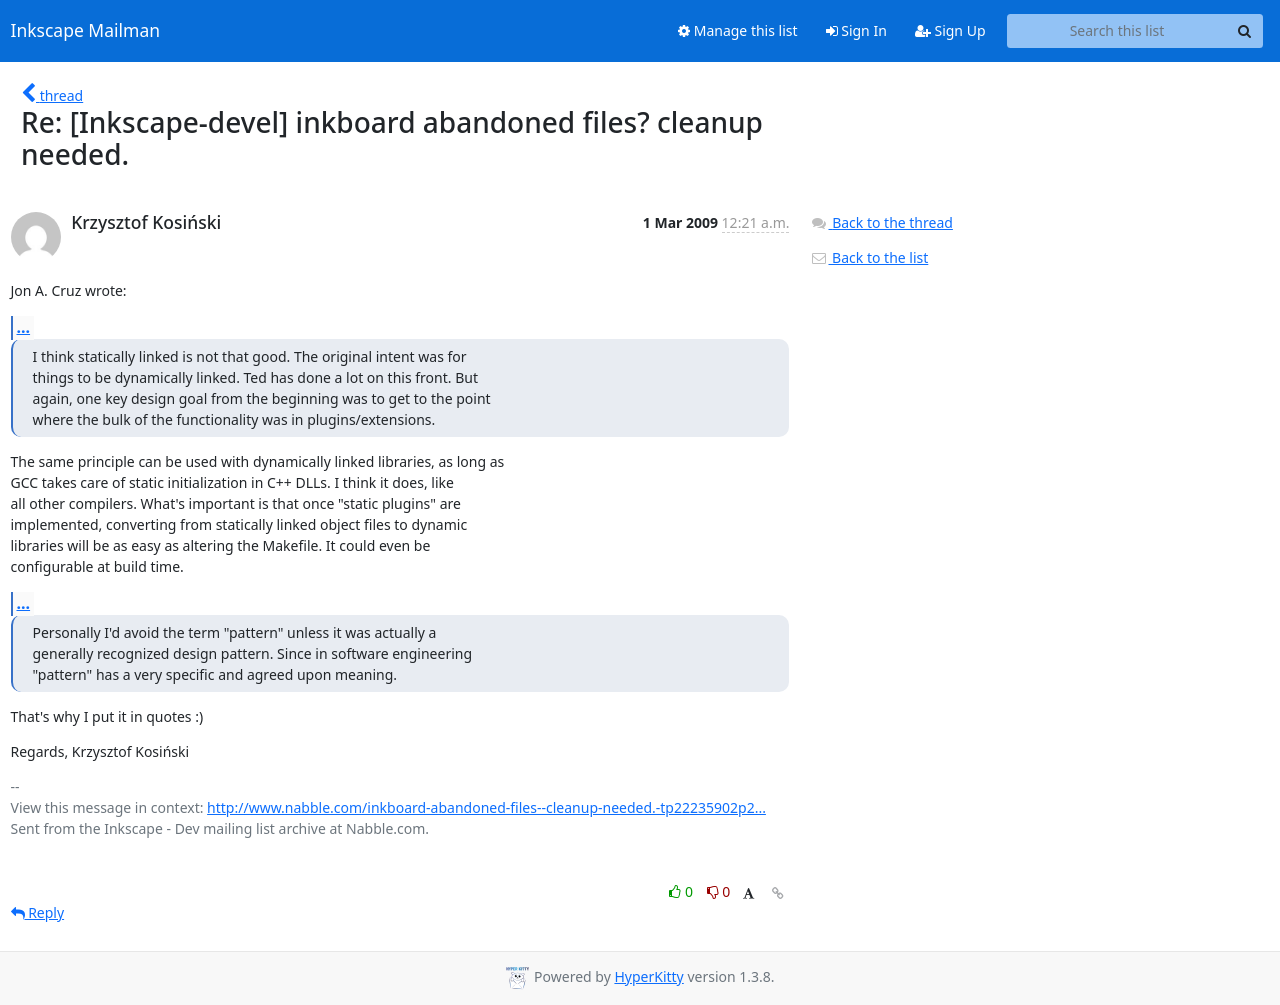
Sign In (856, 30)
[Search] (1245, 31)
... (24, 327)
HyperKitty (648, 976)
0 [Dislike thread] (719, 891)
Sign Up (950, 30)
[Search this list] (1117, 31)
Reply (38, 912)
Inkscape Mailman (86, 31)
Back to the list (869, 257)
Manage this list (738, 30)
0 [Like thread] (682, 891)
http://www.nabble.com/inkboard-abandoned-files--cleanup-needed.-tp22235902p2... (486, 807)
